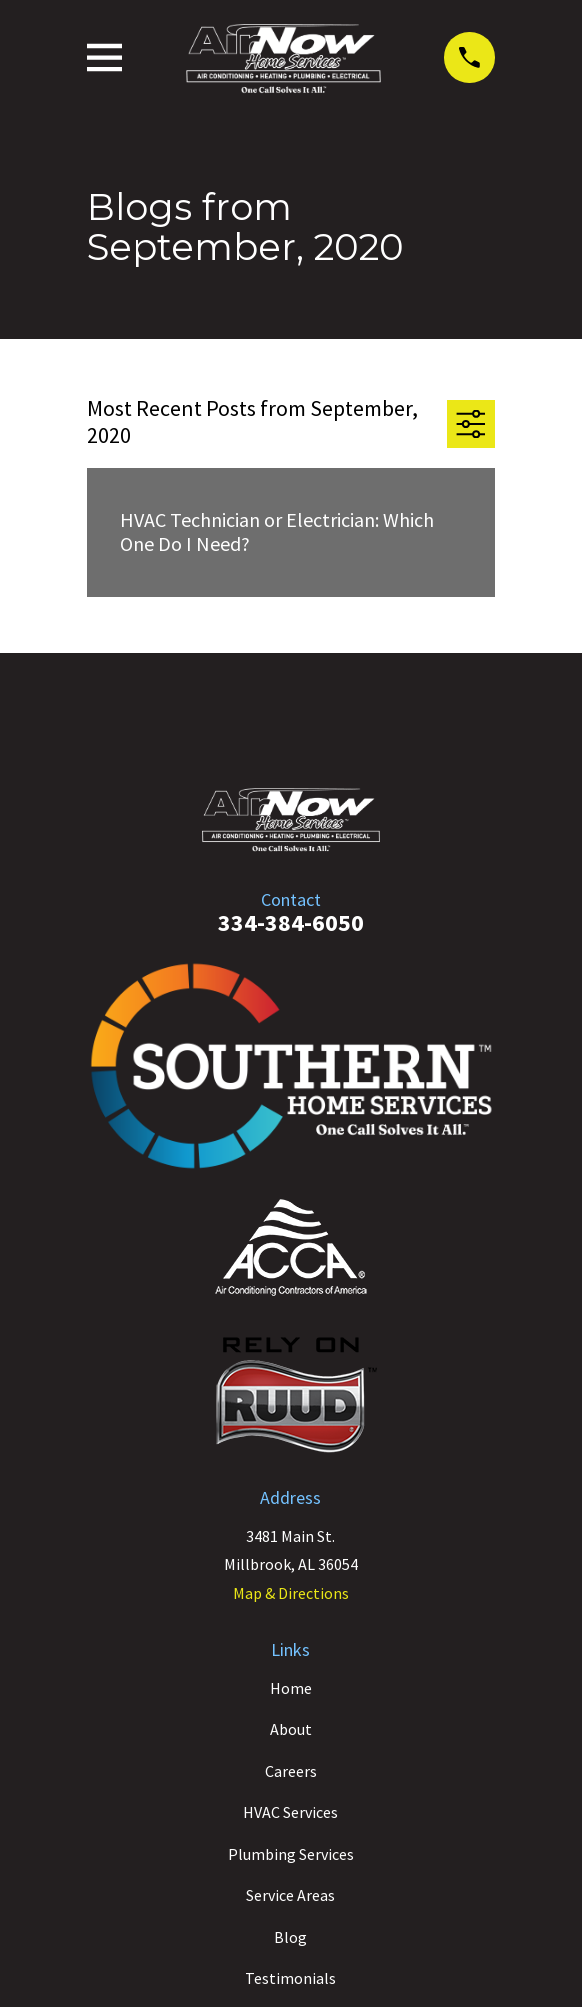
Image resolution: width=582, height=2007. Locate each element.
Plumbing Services (291, 1854)
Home (291, 1688)
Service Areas (290, 1895)
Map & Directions (291, 1593)
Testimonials (290, 1978)
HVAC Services (290, 1812)
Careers (291, 1771)
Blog (290, 1937)
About (291, 1729)
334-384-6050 (291, 922)
